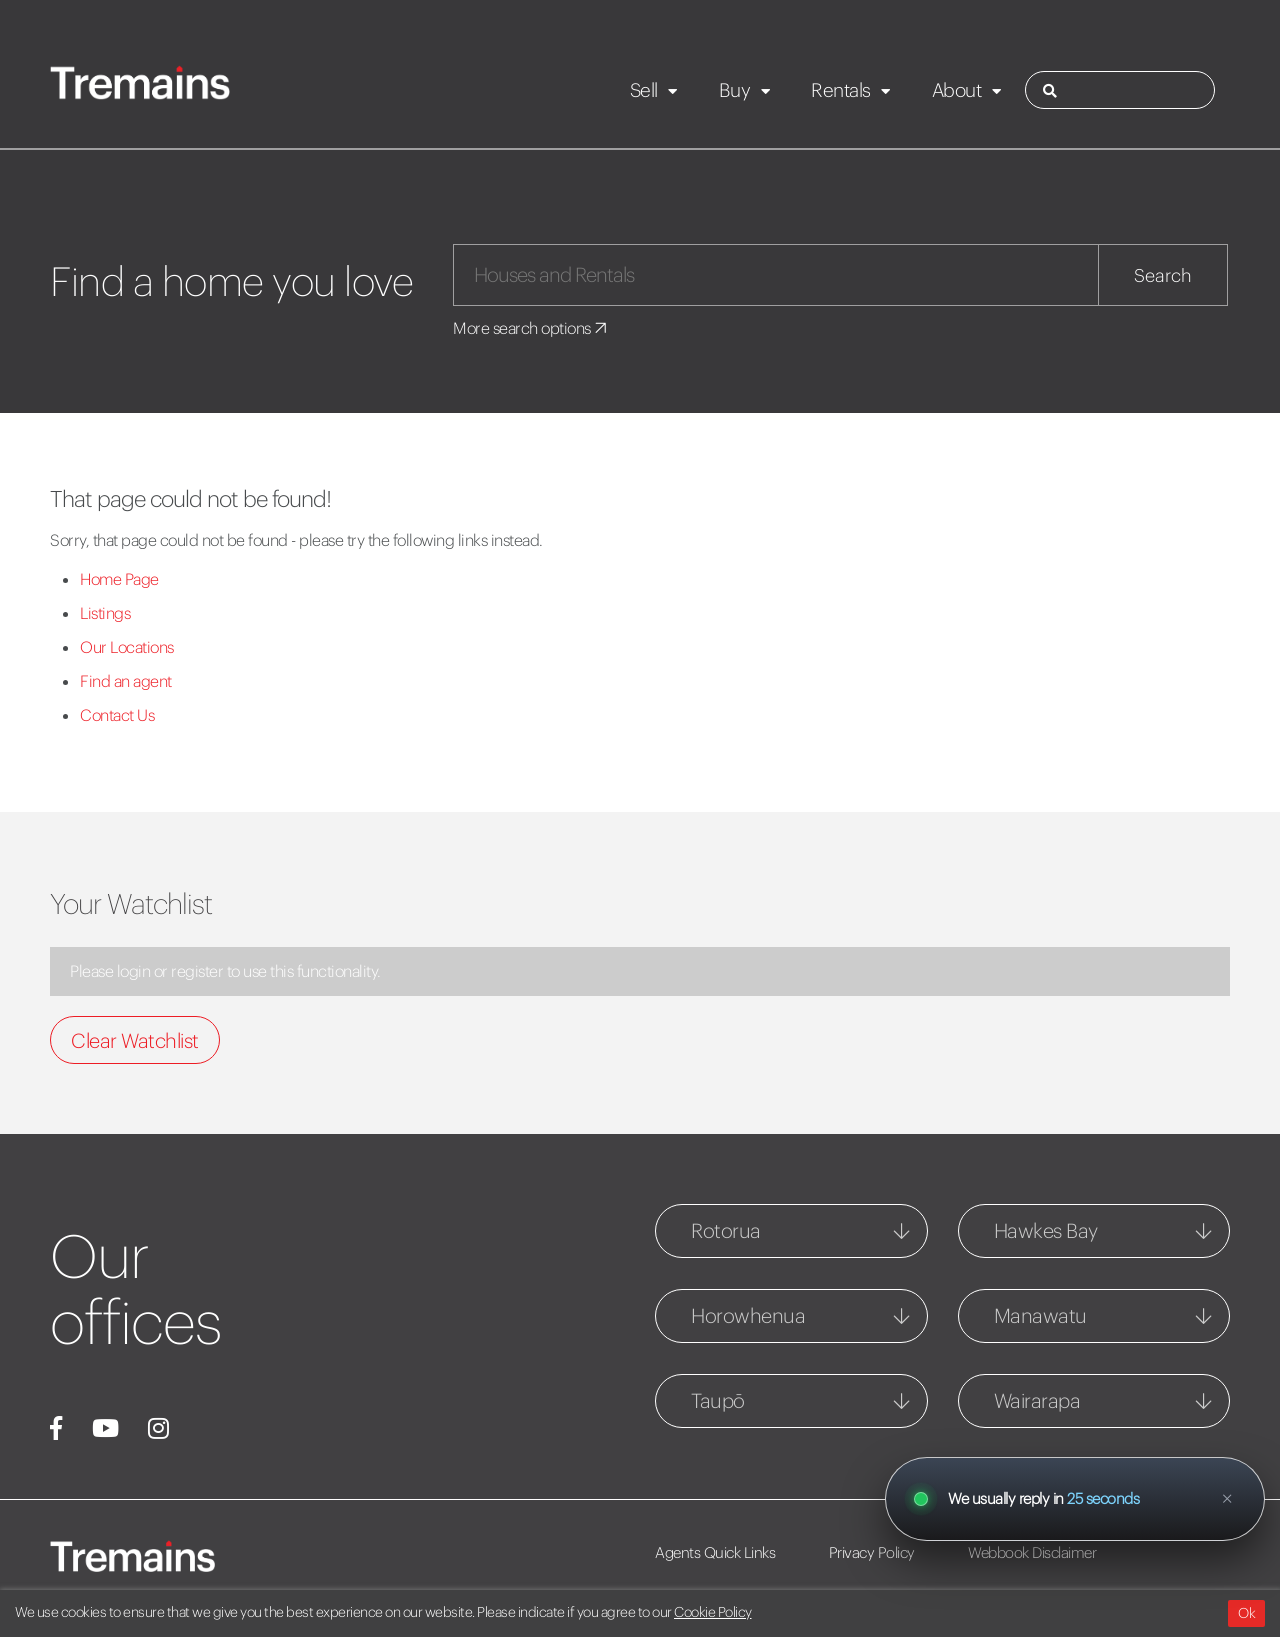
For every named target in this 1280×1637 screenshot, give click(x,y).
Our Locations (127, 647)
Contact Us (117, 715)
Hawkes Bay (1046, 1230)
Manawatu (1040, 1315)
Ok (1246, 1613)
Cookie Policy (713, 1612)
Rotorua (726, 1230)
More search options (531, 328)
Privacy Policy (872, 1552)
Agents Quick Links (715, 1552)
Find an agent (126, 681)
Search (1163, 275)
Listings (105, 613)
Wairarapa (1037, 1400)
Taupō (718, 1400)
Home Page (119, 579)
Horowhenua (748, 1315)
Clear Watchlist (135, 1040)
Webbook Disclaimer (1032, 1552)
